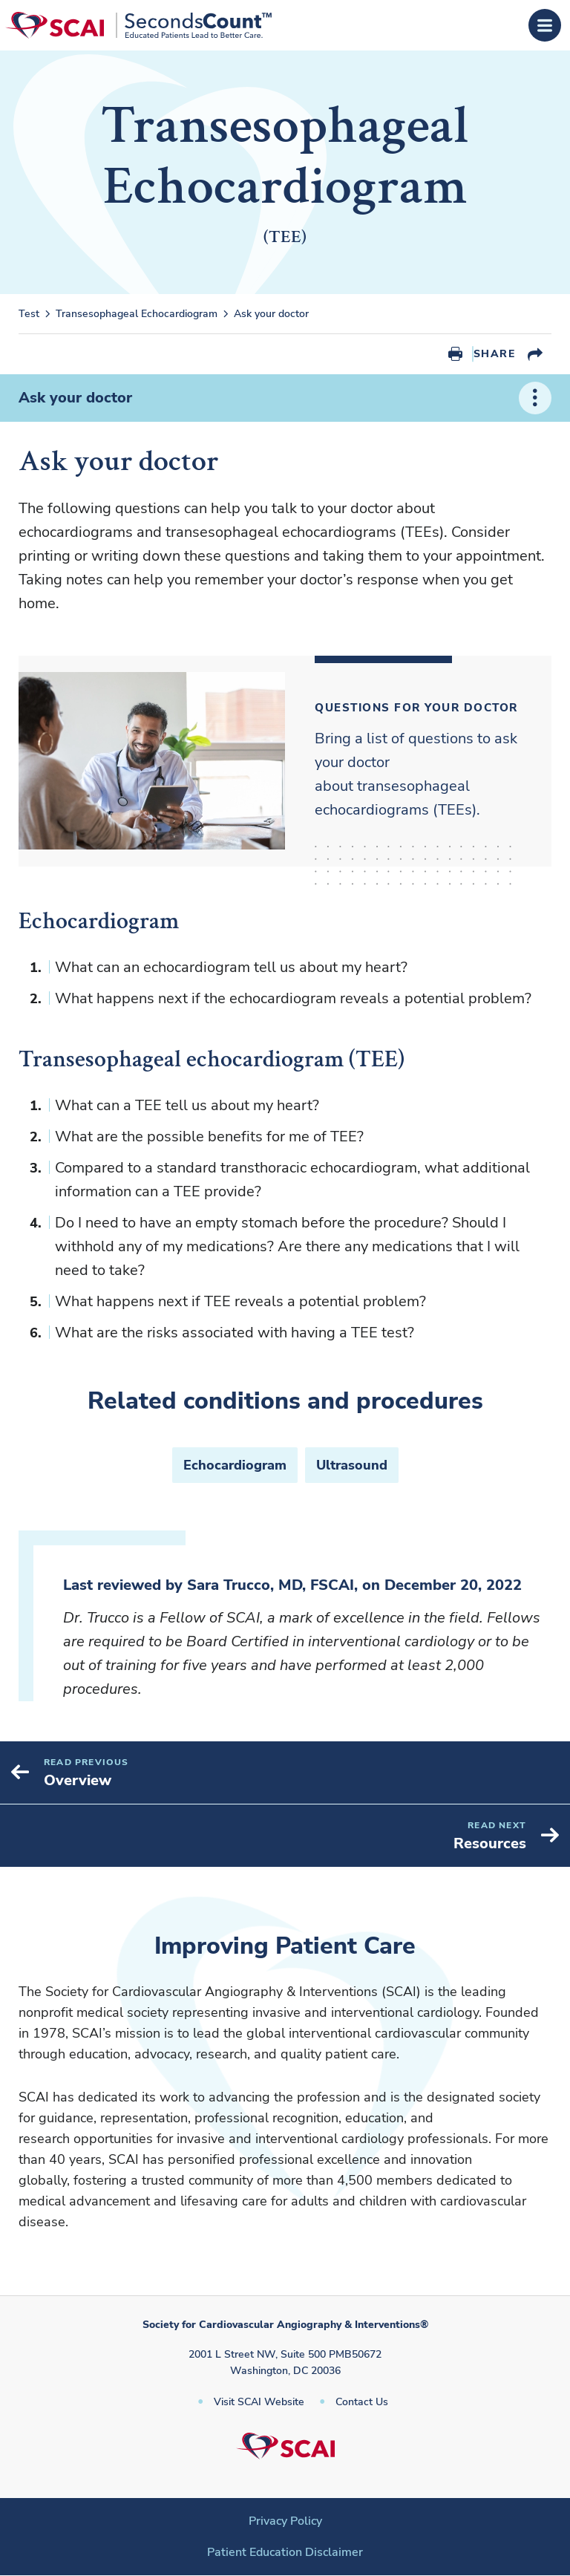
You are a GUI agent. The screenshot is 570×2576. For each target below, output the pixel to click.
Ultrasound (351, 1465)
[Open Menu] (544, 25)
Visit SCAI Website (259, 2402)
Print (455, 354)
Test (29, 314)
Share (494, 354)
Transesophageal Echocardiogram (136, 314)
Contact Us (361, 2402)
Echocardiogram (234, 1465)
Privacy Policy (285, 2521)
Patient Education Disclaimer (285, 2552)
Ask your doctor (271, 314)
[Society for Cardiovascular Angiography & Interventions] (138, 25)
